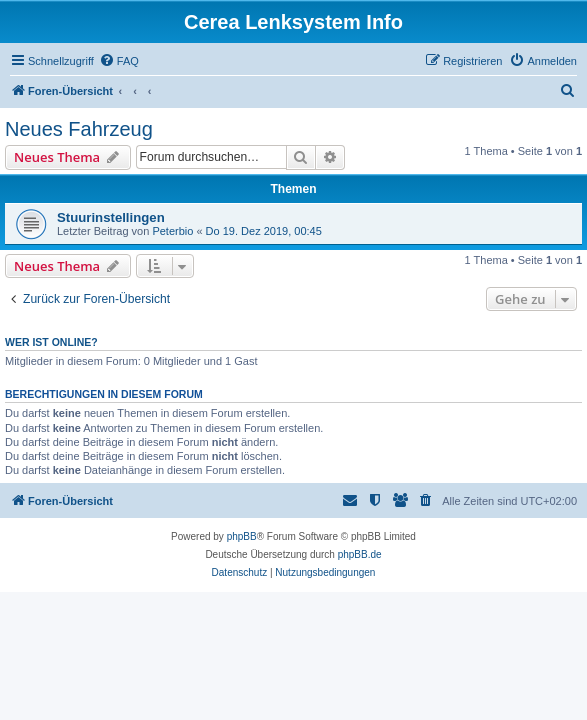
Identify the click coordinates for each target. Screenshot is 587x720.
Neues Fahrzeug (79, 129)
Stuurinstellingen (111, 217)
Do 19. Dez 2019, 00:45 (264, 231)
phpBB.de (360, 554)
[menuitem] (119, 61)
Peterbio (172, 231)
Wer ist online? (51, 342)
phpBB (242, 536)
